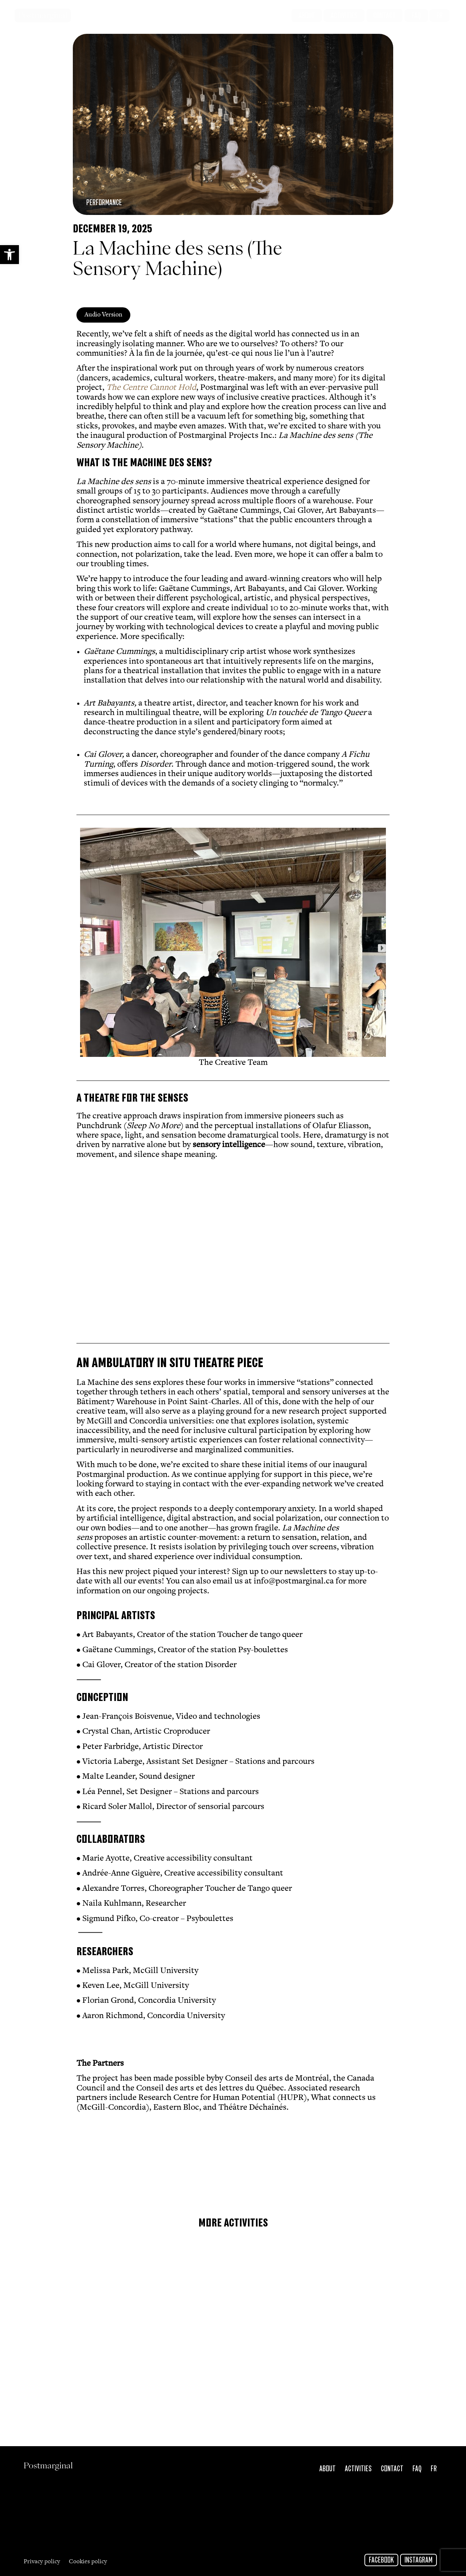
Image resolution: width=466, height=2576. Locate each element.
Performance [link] (104, 203)
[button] (84, 947)
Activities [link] (358, 2469)
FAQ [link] (417, 2469)
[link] (9, 254)
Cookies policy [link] (88, 2562)
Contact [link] (392, 2469)
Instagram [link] (418, 2560)
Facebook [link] (381, 2560)
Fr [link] (434, 2469)
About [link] (327, 2469)
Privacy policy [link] (42, 2562)
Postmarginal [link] (42, 15)
